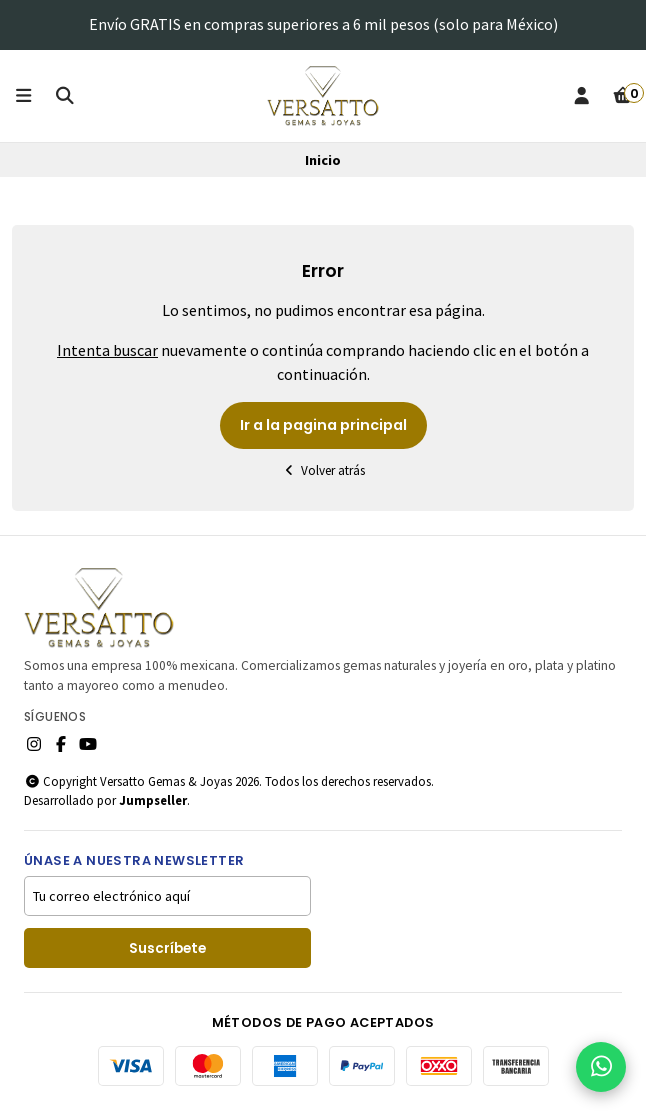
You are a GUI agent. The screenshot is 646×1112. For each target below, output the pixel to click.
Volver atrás (323, 470)
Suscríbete (167, 948)
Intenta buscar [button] (107, 350)
